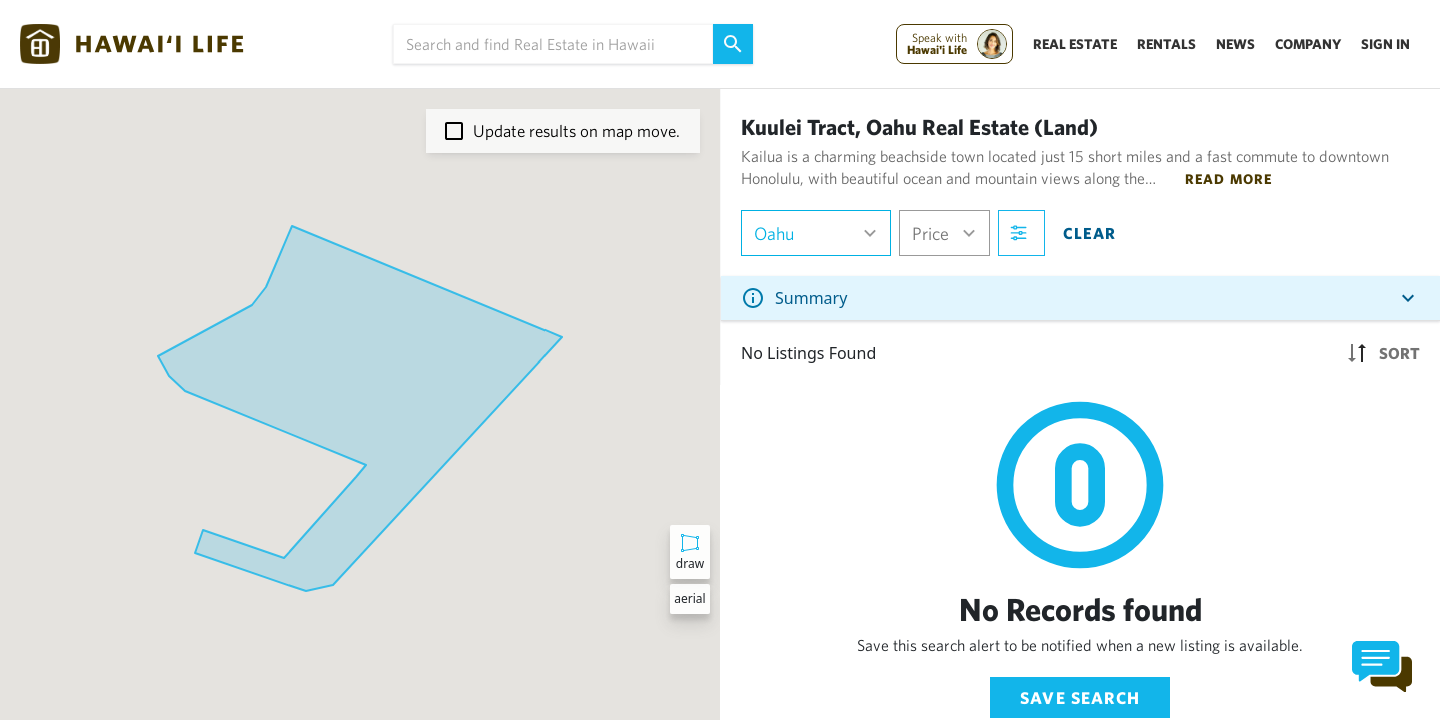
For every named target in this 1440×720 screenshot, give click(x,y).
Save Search (1080, 697)
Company (1308, 44)
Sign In (1385, 44)
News (1235, 44)
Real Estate (1075, 44)
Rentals (1166, 44)
